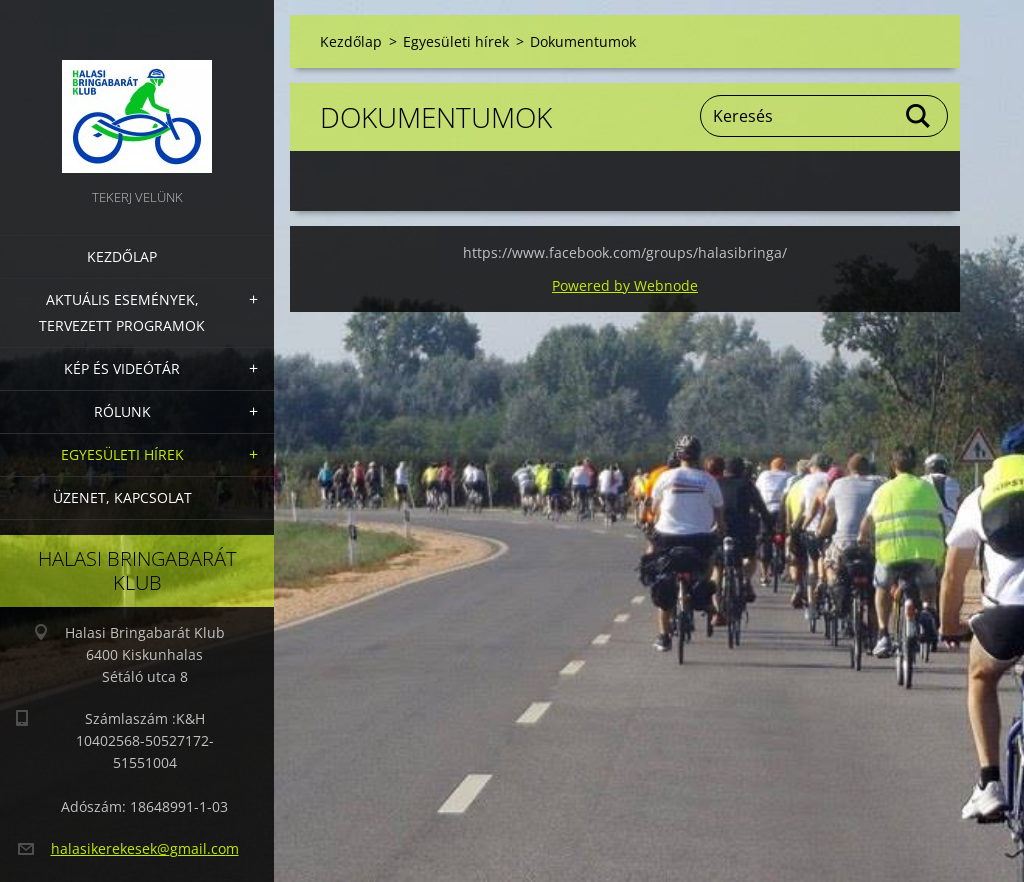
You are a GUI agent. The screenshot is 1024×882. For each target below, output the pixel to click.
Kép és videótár (122, 368)
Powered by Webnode (625, 285)
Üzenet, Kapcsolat (122, 497)
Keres (919, 116)
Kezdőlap (122, 256)
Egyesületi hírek (122, 454)
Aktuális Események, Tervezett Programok (122, 312)
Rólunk (122, 411)
